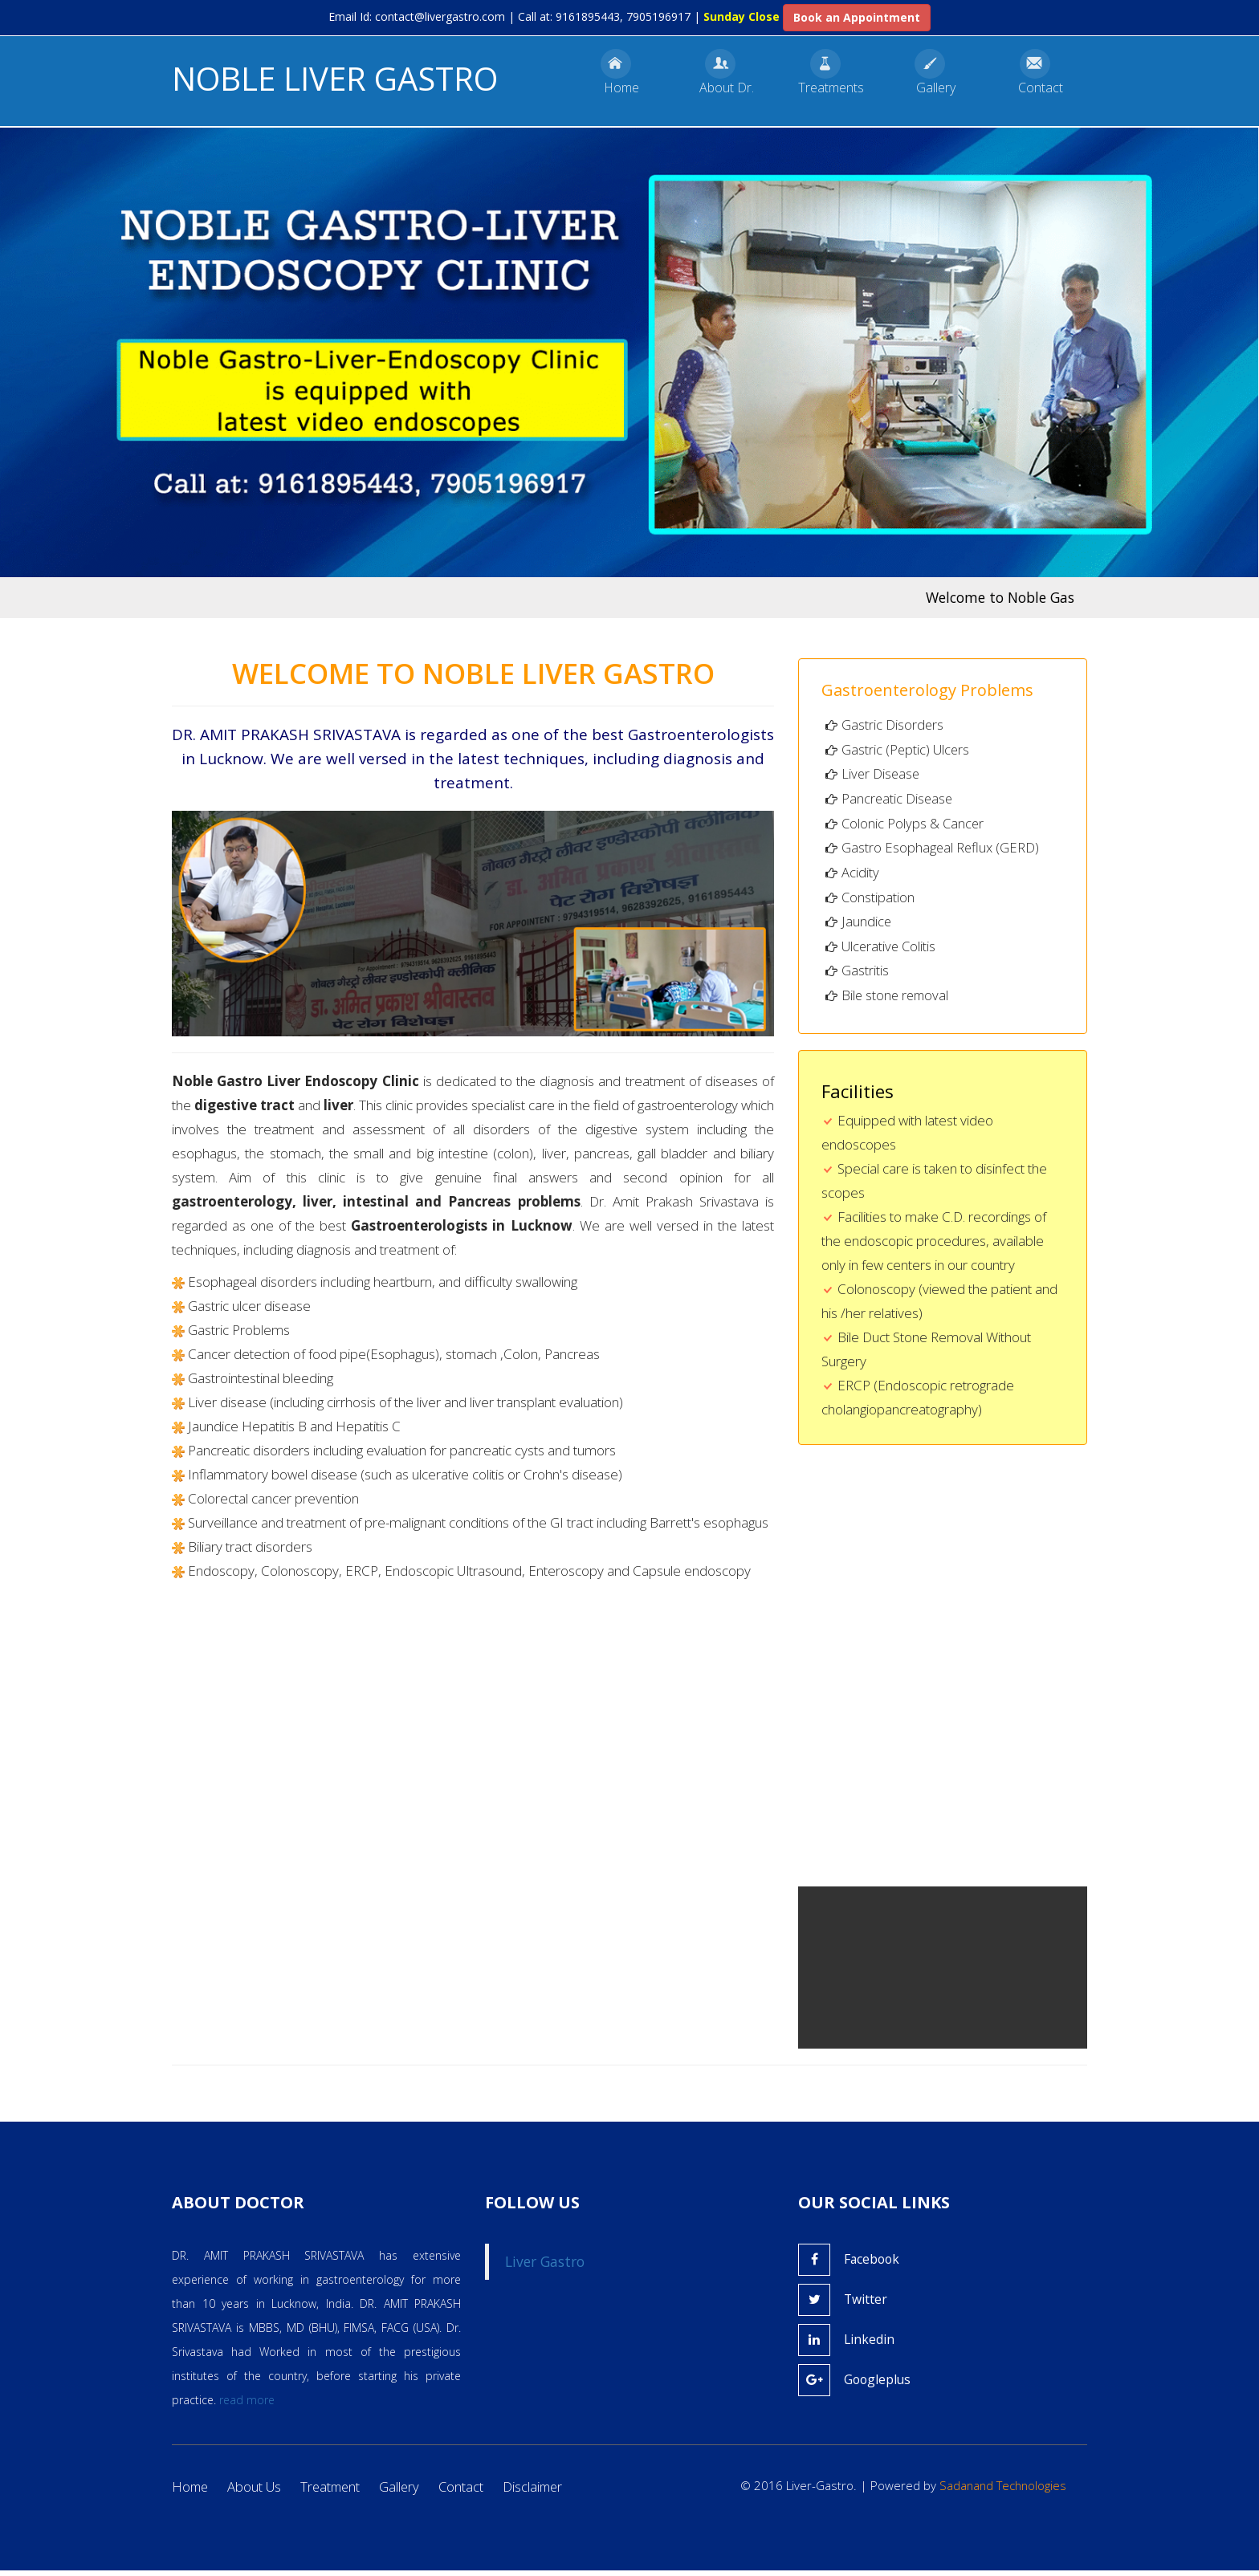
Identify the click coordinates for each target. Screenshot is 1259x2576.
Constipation (870, 900)
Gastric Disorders (884, 724)
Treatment (335, 2493)
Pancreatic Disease (890, 800)
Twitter (843, 2305)
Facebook (850, 2265)
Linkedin (846, 2345)
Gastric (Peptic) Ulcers (898, 750)
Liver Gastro (545, 2267)
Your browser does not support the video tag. (966, 2019)
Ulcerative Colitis (882, 951)
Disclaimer (541, 2493)
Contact (468, 2493)
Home (191, 2493)
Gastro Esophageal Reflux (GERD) (933, 850)
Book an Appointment (856, 17)
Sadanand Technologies (1003, 2492)
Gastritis (857, 976)
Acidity (852, 875)
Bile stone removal (888, 1000)
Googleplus (855, 2386)
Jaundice (858, 925)
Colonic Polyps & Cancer (905, 825)
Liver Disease (873, 775)
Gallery (405, 2493)
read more (247, 2406)
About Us (257, 2493)
